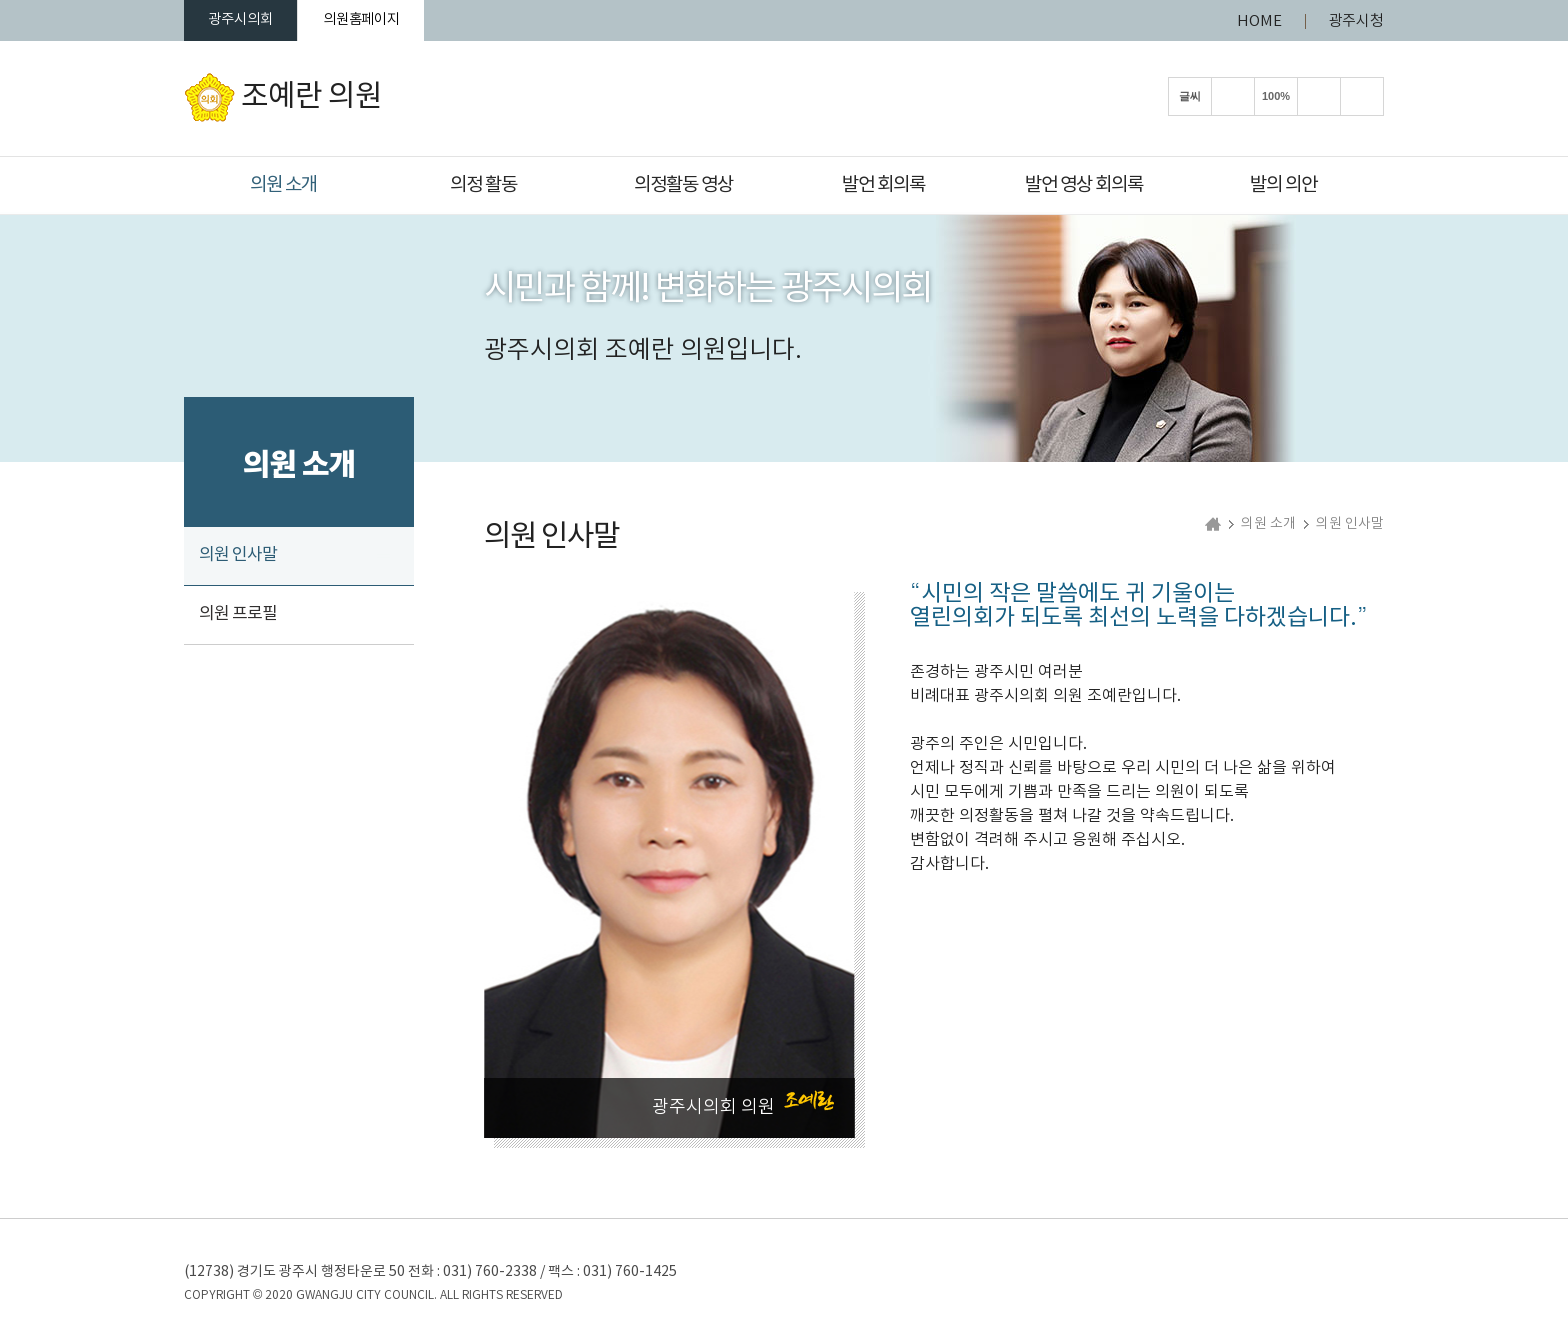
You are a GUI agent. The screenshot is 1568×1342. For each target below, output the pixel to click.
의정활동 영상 (683, 185)
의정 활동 (483, 185)
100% (1276, 99)
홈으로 (1213, 527)
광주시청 (1356, 21)
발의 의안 (1283, 185)
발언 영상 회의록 (1084, 185)
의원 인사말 (238, 558)
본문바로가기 (0, 0)
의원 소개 (283, 185)
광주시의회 (249, 21)
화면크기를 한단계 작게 (1319, 99)
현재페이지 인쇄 (1362, 99)
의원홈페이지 (387, 21)
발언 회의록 (883, 185)
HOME (1259, 21)
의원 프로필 (238, 617)
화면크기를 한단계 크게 (1233, 99)
